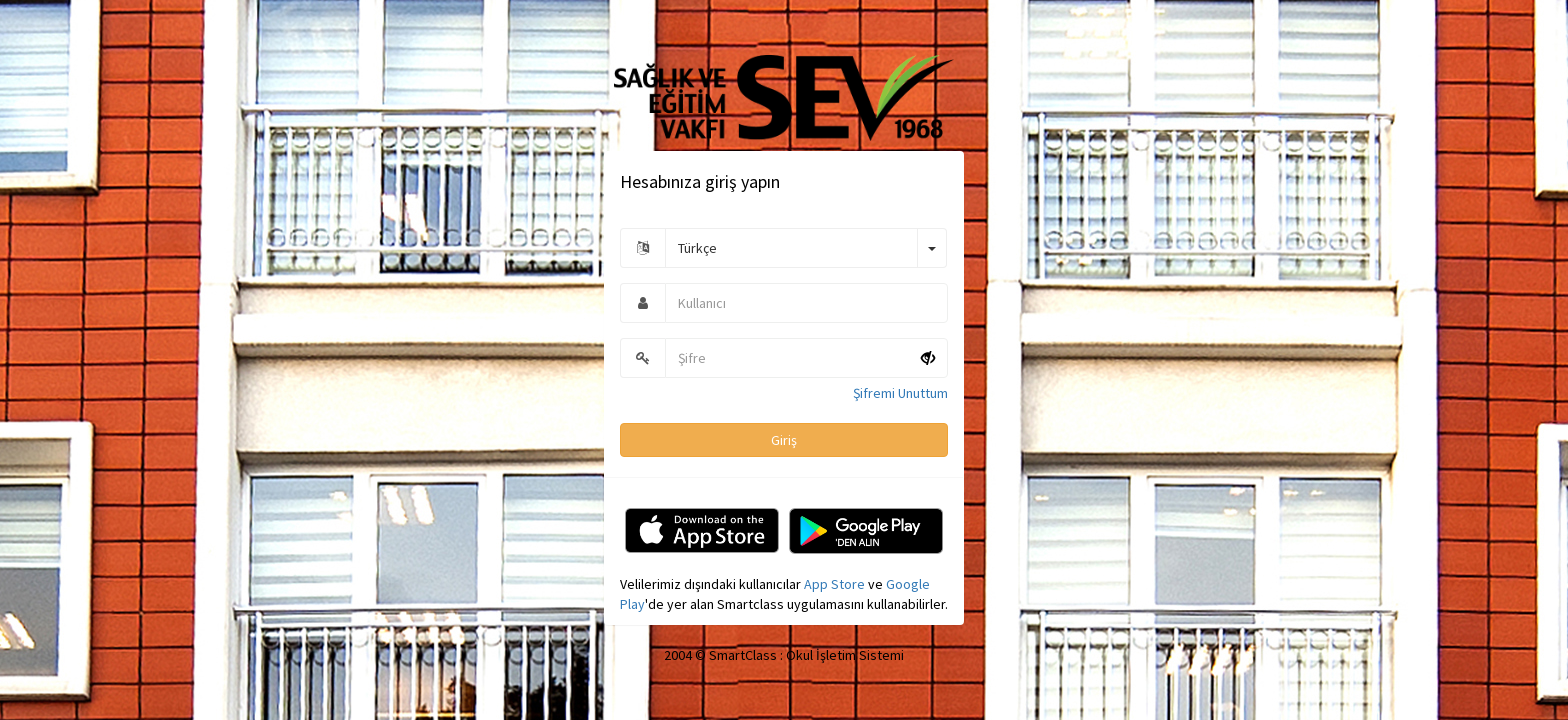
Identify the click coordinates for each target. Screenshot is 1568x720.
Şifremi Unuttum (900, 383)
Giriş (784, 430)
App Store (834, 574)
